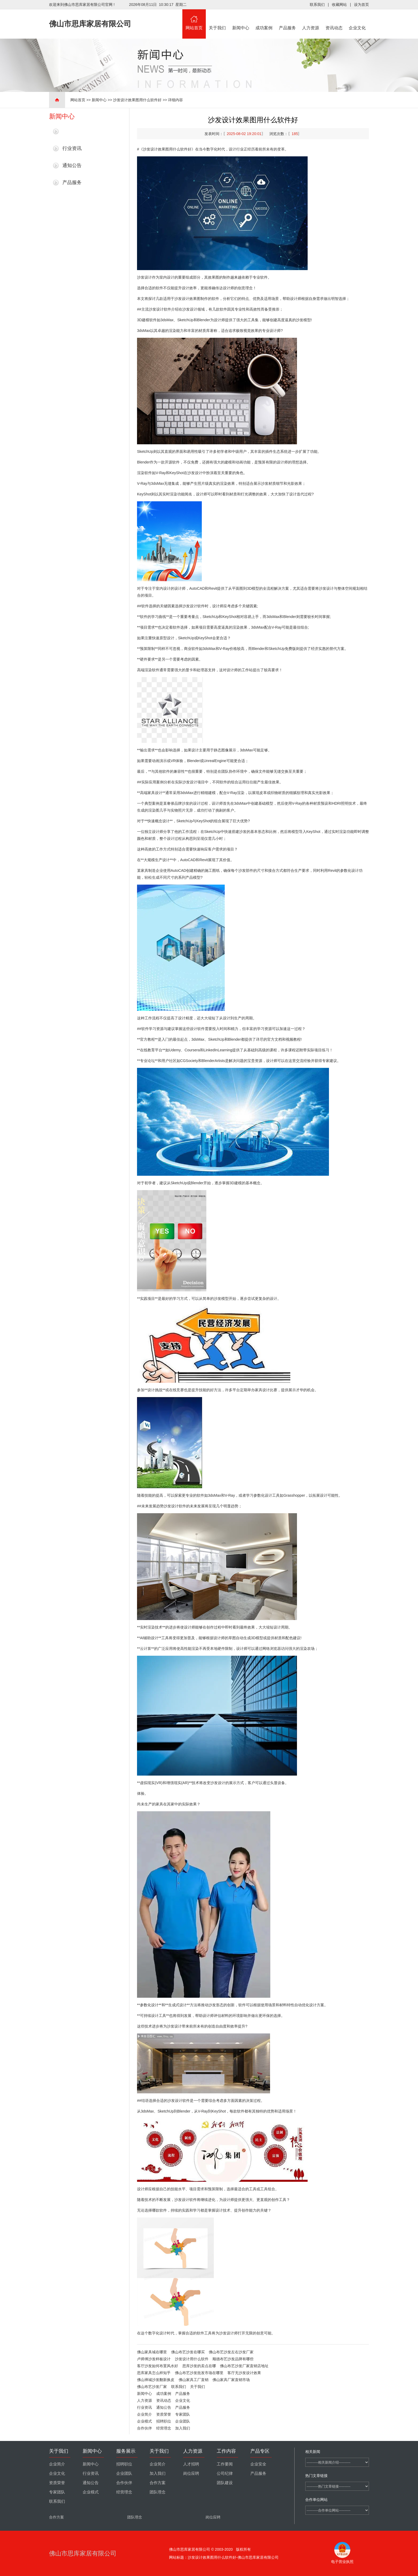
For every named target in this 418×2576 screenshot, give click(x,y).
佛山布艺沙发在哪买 (188, 2352)
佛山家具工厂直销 (193, 2380)
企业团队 (182, 2421)
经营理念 (163, 2428)
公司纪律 (225, 2473)
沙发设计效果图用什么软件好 (137, 100)
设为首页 (361, 4)
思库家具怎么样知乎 (154, 2373)
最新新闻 (72, 131)
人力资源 (311, 19)
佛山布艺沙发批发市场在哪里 (199, 2373)
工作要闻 (225, 2464)
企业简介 (144, 2414)
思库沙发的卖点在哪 (199, 2366)
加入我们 (182, 2428)
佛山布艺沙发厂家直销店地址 (244, 2366)
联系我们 (317, 4)
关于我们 (217, 19)
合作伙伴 (144, 2428)
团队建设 (225, 2483)
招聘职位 (163, 2421)
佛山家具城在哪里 (152, 2352)
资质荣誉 (163, 2414)
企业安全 (258, 2464)
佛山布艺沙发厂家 (152, 2386)
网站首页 (194, 19)
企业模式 (144, 2421)
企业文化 (357, 19)
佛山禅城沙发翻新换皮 (155, 2380)
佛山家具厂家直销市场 (231, 2380)
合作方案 (158, 2483)
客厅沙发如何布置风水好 (157, 2366)
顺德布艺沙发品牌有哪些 (233, 2359)
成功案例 (264, 19)
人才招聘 (191, 2464)
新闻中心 (240, 19)
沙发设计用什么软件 (191, 2359)
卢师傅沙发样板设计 (154, 2359)
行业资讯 (72, 148)
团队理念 (158, 2492)
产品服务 (287, 19)
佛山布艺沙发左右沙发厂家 (231, 2352)
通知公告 (72, 165)
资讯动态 (334, 19)
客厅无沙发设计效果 (244, 2373)
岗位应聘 (191, 2473)
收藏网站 (339, 4)
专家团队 (182, 2414)
